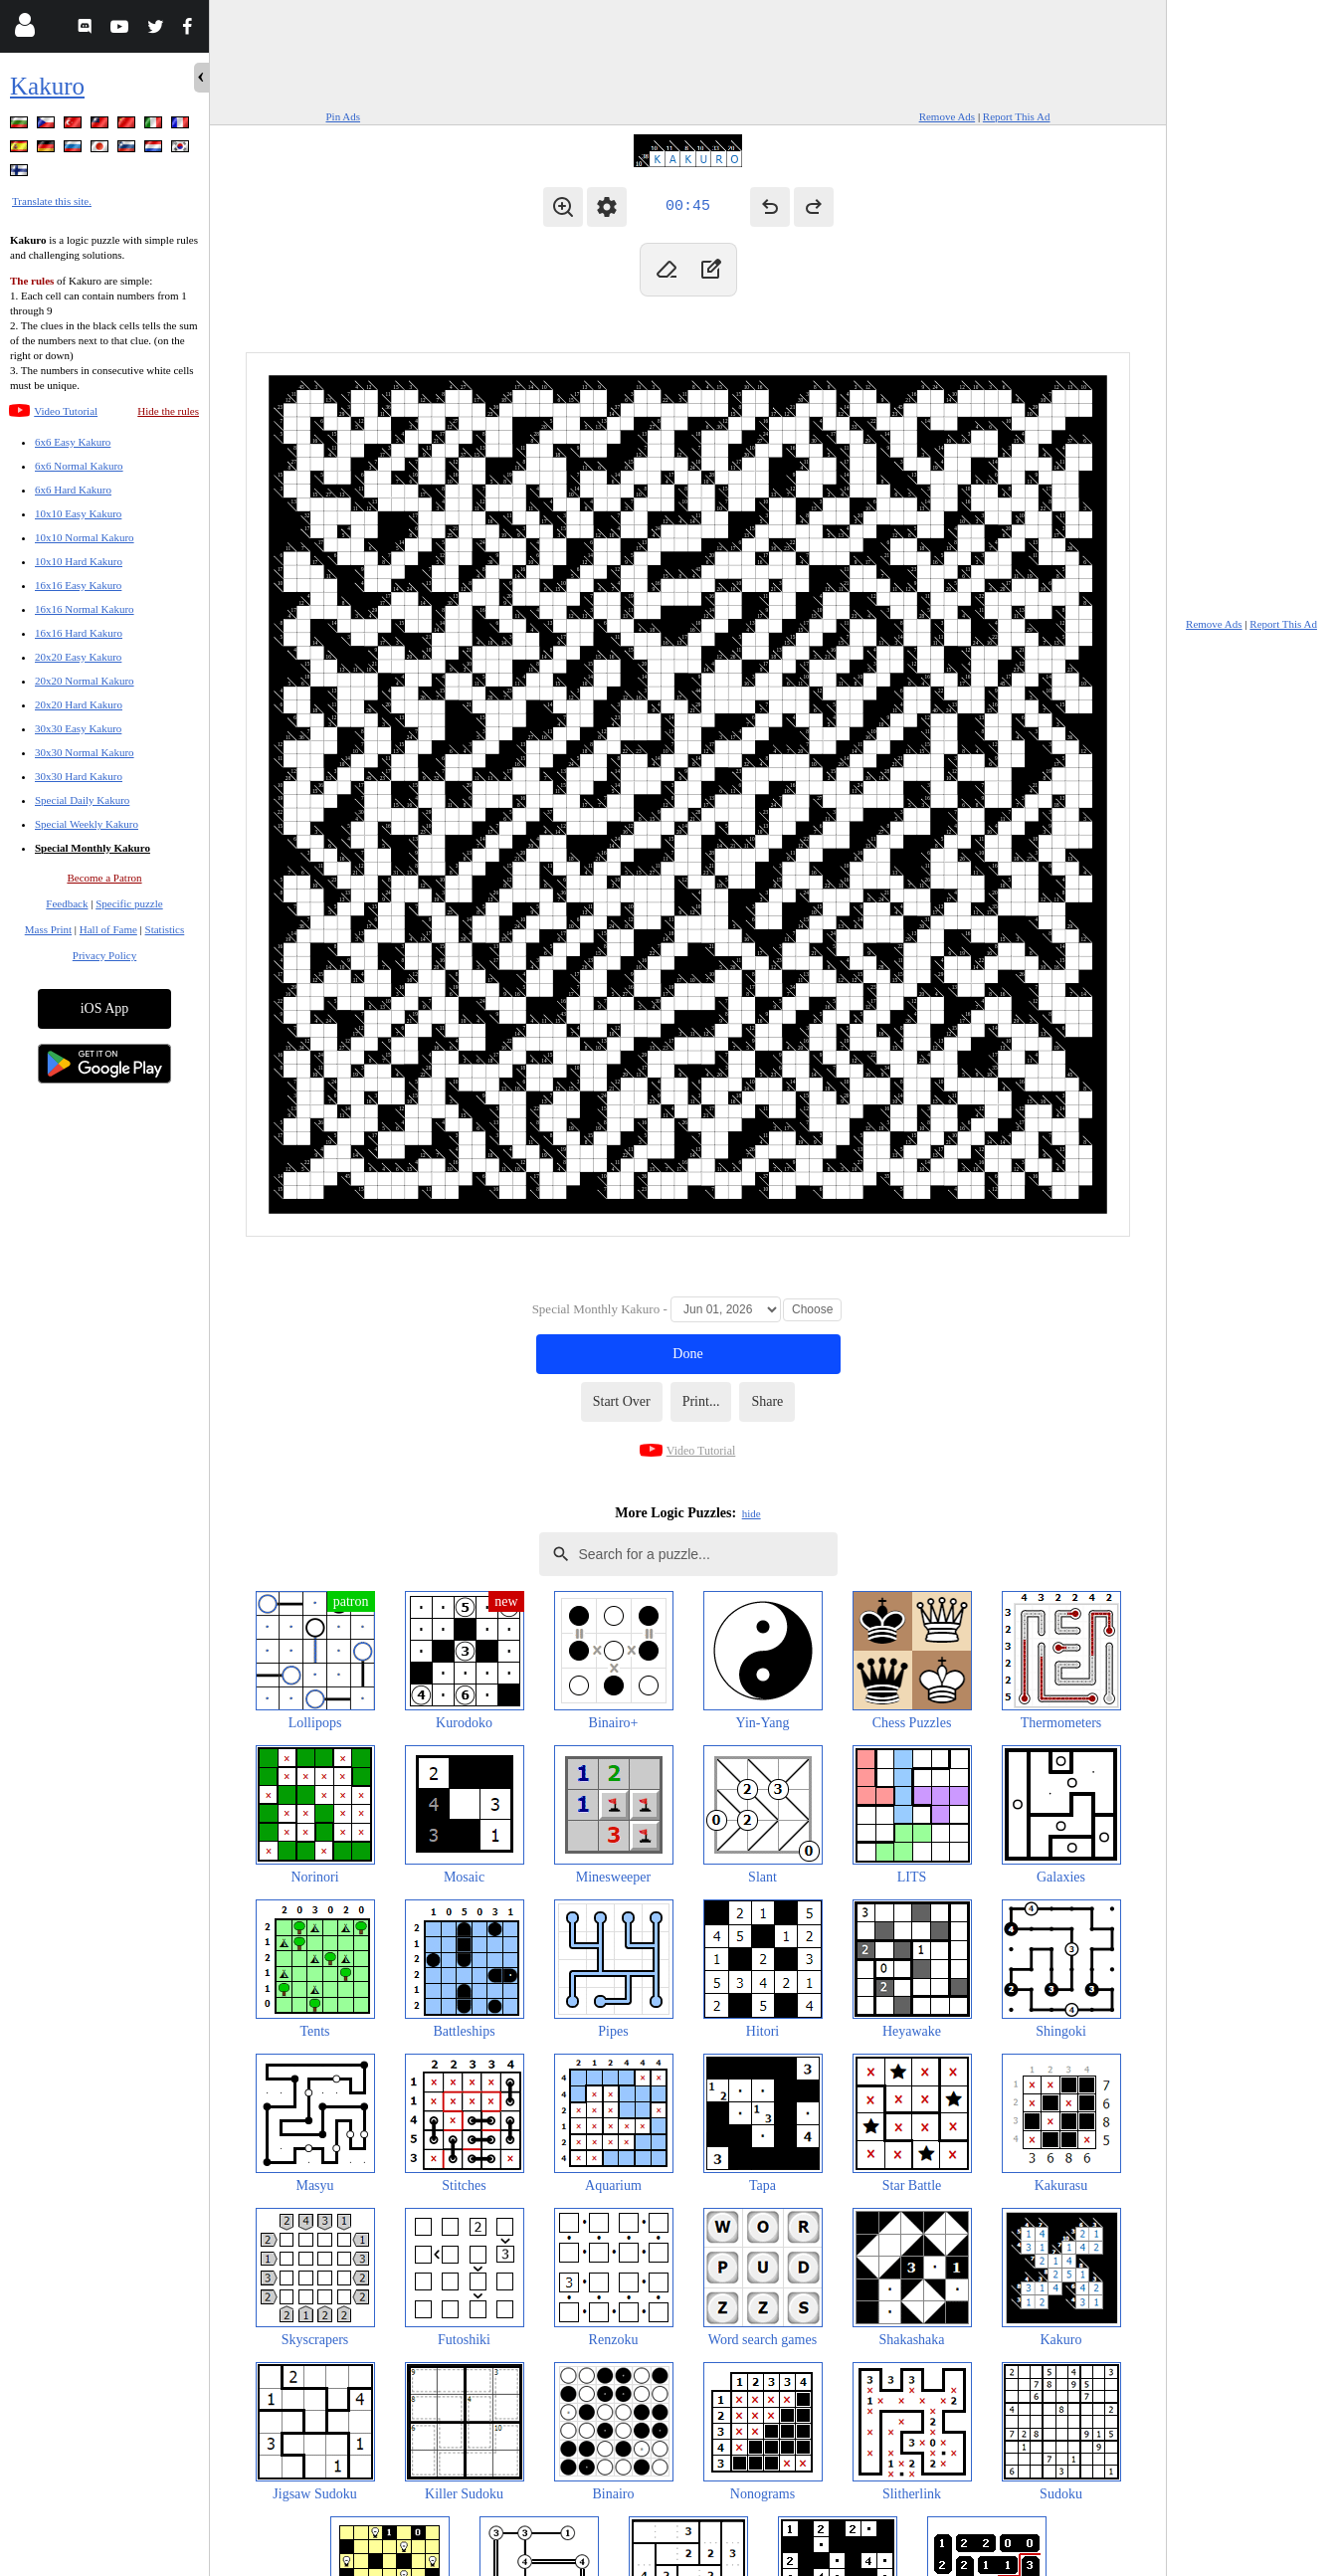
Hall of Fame (108, 929)
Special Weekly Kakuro (86, 824)
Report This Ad (1016, 116)
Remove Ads (947, 116)
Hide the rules (168, 411)
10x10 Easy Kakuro (78, 513)
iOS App (105, 1008)
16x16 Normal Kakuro (84, 609)
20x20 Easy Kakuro (78, 657)
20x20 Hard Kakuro (78, 704)
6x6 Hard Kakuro (73, 489)
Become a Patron (104, 878)
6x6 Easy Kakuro (72, 442)
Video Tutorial (65, 411)
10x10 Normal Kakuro (84, 537)
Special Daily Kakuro (82, 800)
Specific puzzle (129, 903)
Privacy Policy (104, 955)
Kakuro (47, 86)
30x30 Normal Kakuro (84, 752)
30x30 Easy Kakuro (78, 728)
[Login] (24, 29)
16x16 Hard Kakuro (78, 633)
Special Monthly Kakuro (92, 848)
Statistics (165, 929)
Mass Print (48, 929)
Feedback (67, 903)
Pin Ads (343, 116)
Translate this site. (52, 201)
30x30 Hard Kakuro (78, 776)
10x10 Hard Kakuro (78, 561)
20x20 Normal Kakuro (84, 681)
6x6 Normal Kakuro (79, 466)
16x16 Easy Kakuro (78, 585)
